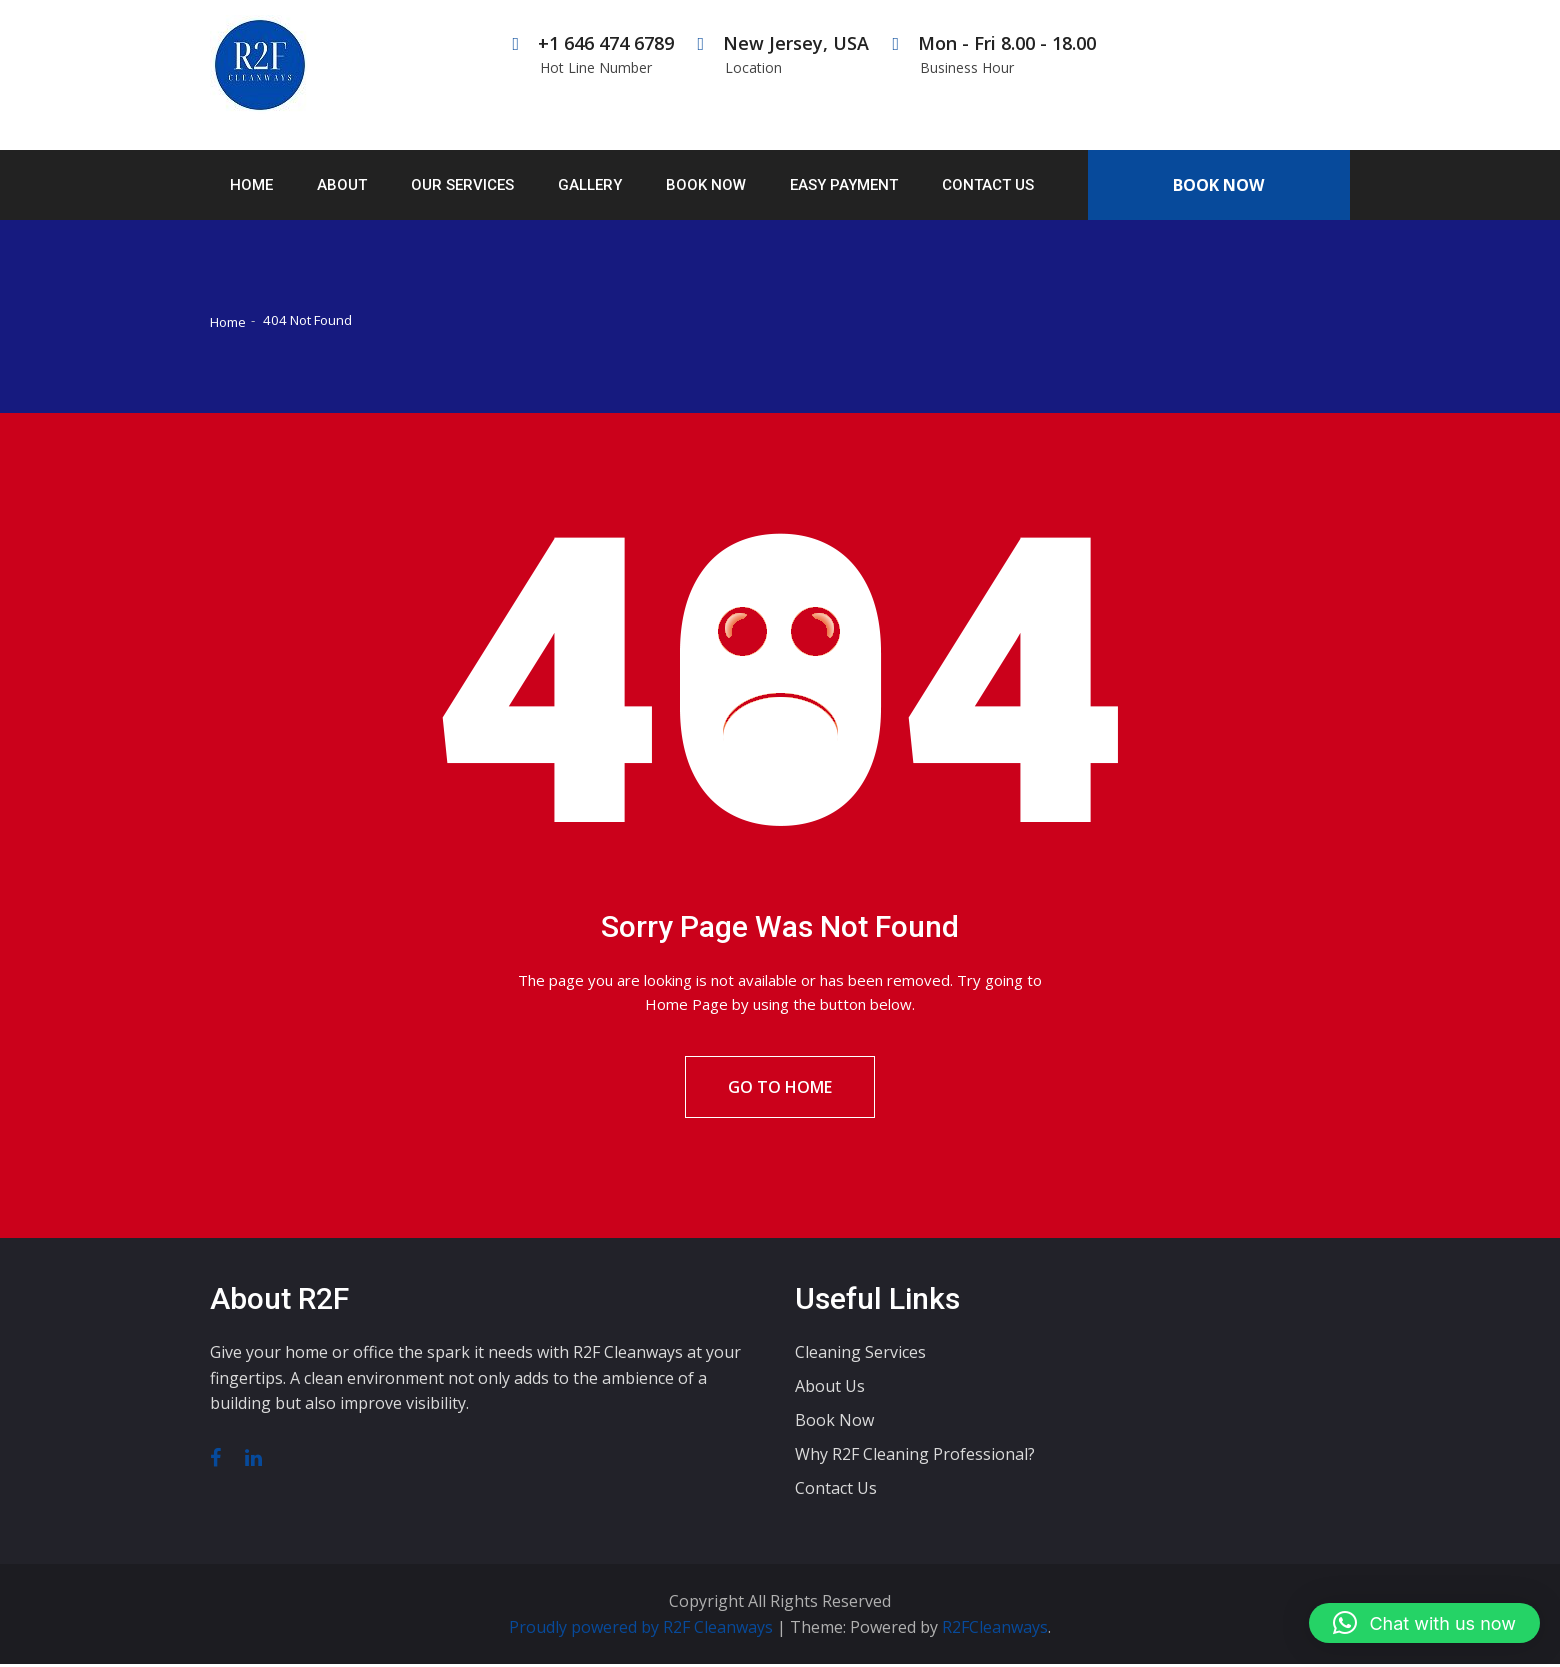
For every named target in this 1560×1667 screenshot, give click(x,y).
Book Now (706, 185)
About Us (830, 1390)
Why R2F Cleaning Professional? (915, 1458)
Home (251, 185)
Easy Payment (844, 185)
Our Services (462, 185)
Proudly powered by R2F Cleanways (643, 1630)
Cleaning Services (860, 1356)
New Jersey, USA (783, 54)
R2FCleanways (995, 1630)
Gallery (590, 185)
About (342, 185)
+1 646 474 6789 (593, 54)
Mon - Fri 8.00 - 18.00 (994, 54)
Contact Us (988, 185)
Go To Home (780, 1089)
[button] (1424, 1623)
